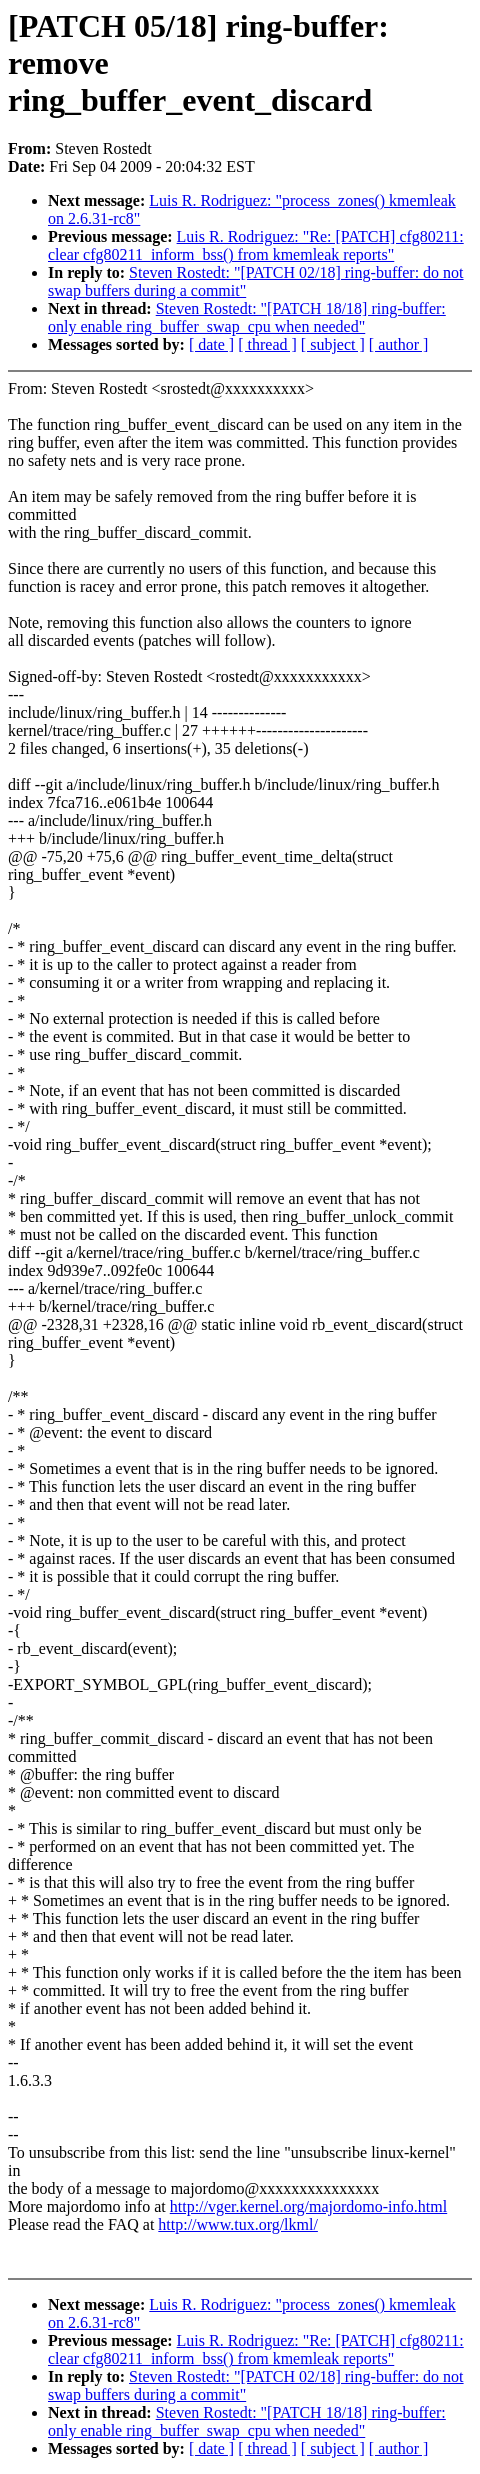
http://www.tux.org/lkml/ (238, 2224)
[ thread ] (267, 344)
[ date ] (211, 344)
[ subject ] (333, 344)
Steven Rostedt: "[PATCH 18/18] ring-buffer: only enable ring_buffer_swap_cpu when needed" (247, 317)
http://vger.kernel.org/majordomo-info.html (308, 2206)
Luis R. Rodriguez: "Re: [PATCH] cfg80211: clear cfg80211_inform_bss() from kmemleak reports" (256, 245)
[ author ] (399, 344)
